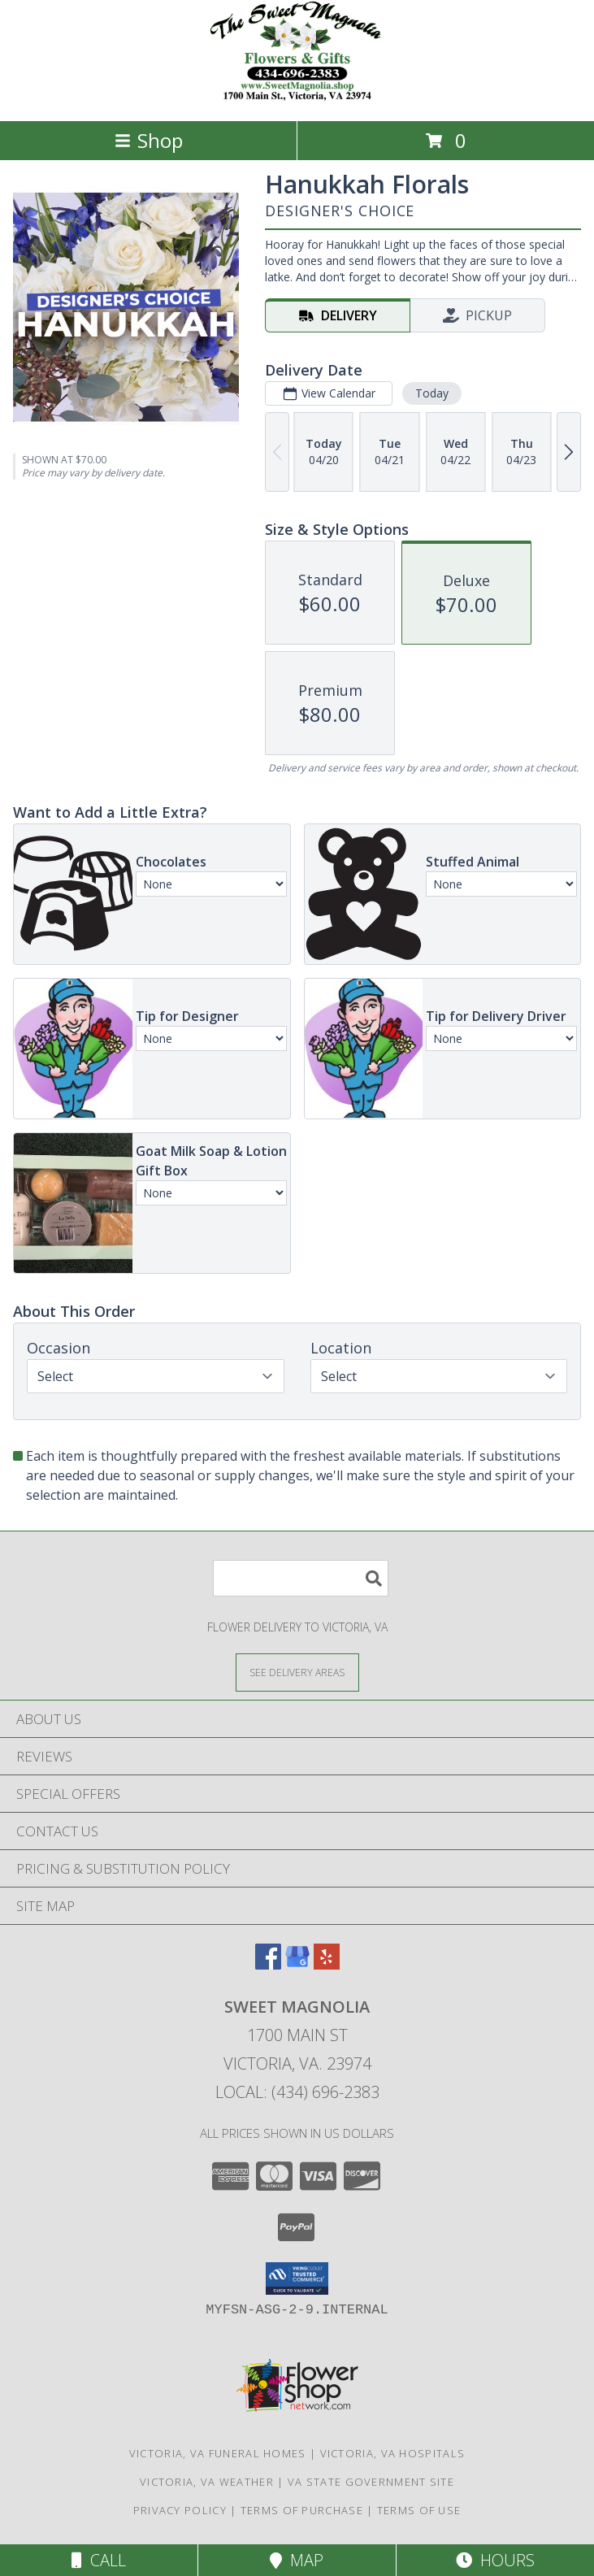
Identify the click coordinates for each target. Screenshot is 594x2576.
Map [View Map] (296, 2560)
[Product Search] (300, 1578)
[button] (297, 2278)
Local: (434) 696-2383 (297, 2092)
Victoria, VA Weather (207, 2481)
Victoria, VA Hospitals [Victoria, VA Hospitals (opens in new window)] (393, 2453)
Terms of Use (419, 2510)
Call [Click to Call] (99, 2560)
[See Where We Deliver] (297, 1671)
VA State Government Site (371, 2481)
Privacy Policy (180, 2510)
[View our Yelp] (327, 1964)
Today (432, 393)
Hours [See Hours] (495, 2560)
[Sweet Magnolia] (297, 97)
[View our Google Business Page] (297, 1964)
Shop (149, 140)
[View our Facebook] (268, 1964)
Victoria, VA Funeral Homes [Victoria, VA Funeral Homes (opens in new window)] (217, 2453)
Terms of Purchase (302, 2510)
